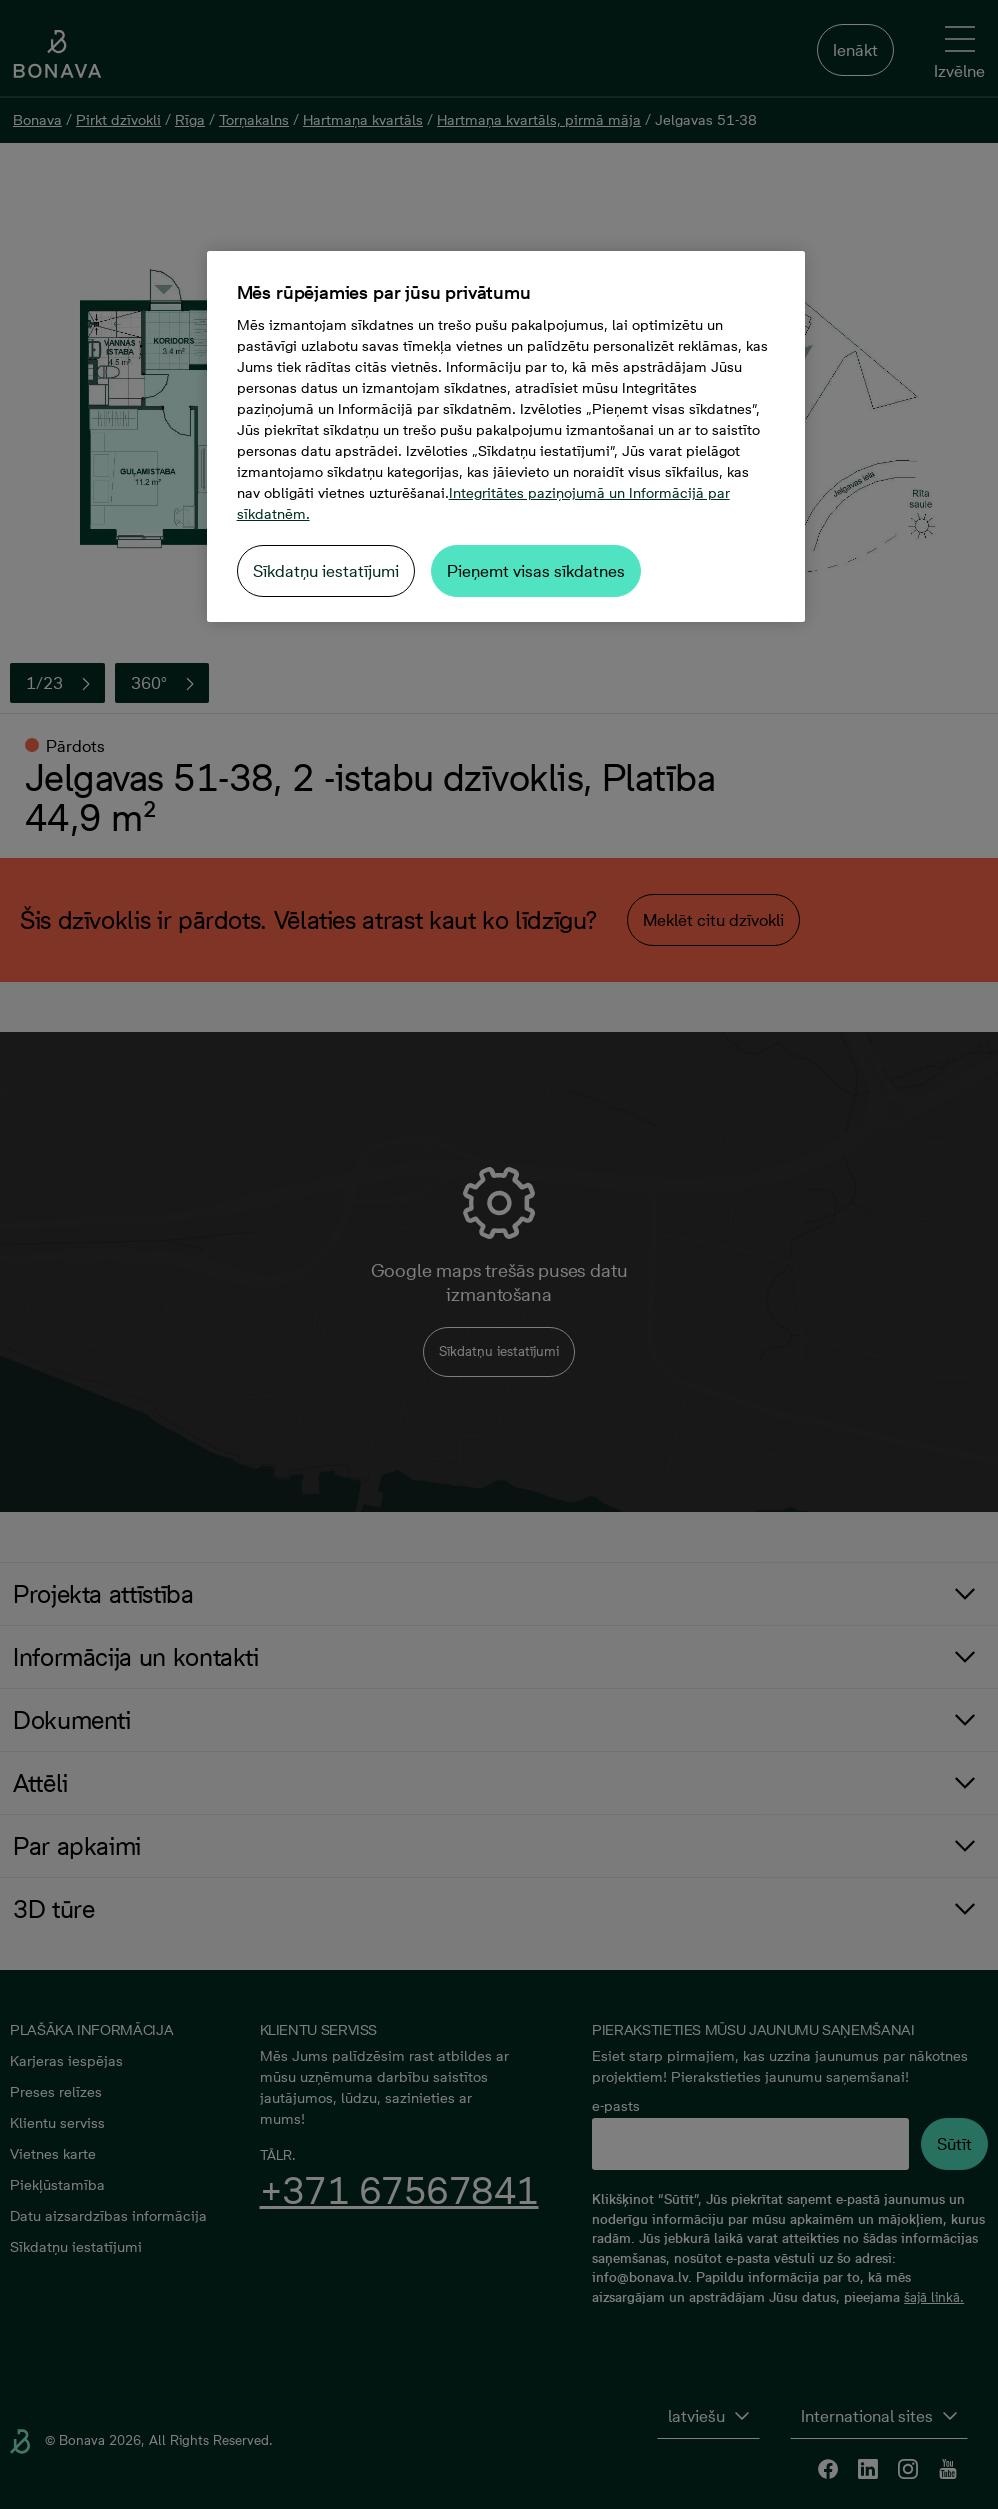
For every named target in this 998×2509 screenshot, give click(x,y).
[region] (506, 436)
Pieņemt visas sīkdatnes (536, 571)
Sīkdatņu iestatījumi (326, 571)
